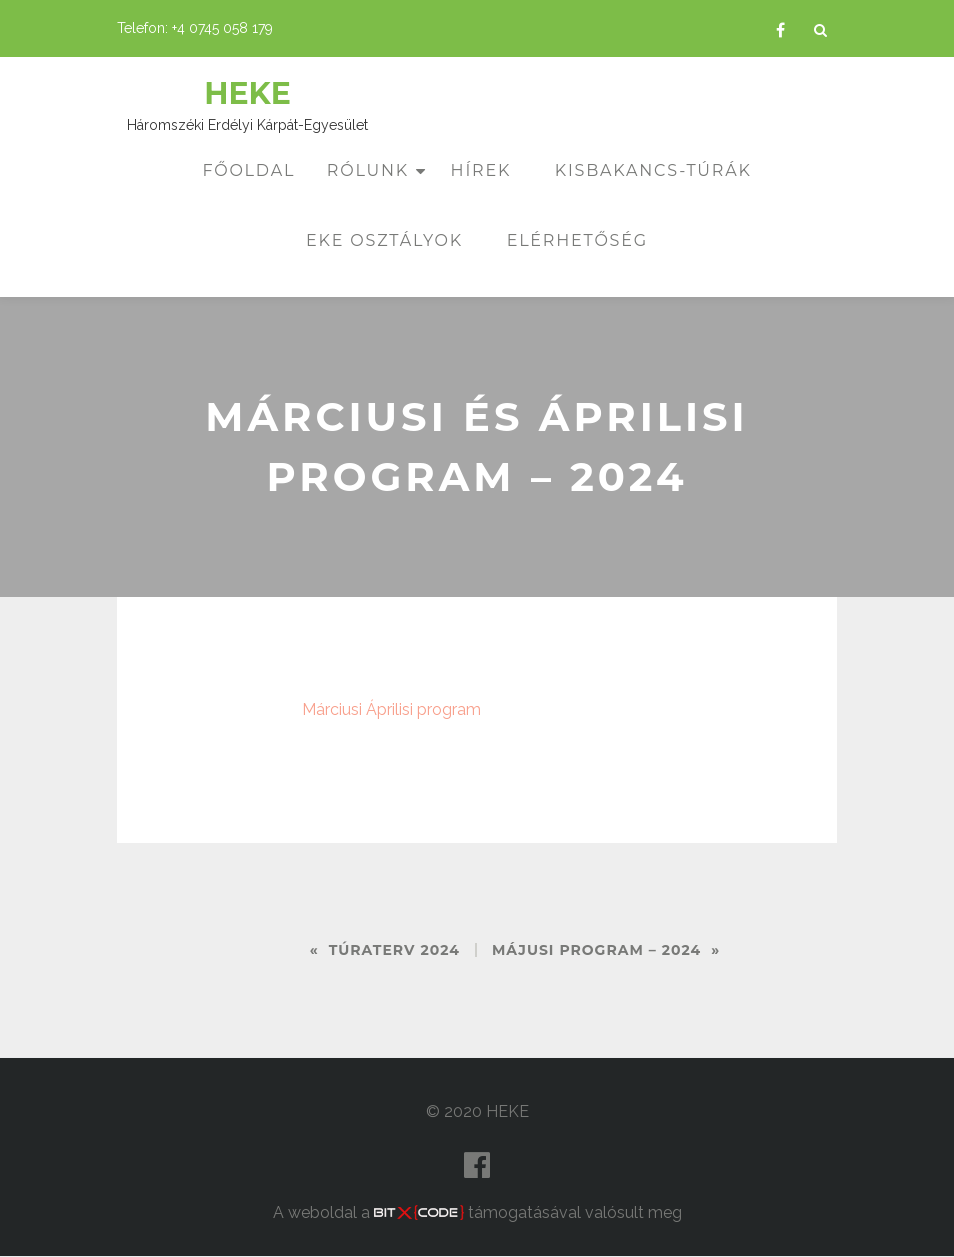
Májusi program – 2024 (596, 950)
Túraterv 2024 (394, 950)
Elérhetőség (577, 240)
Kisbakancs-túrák (653, 170)
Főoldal (248, 170)
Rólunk (368, 170)
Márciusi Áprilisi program (391, 709)
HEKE (247, 93)
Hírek (481, 170)
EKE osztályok (384, 240)
